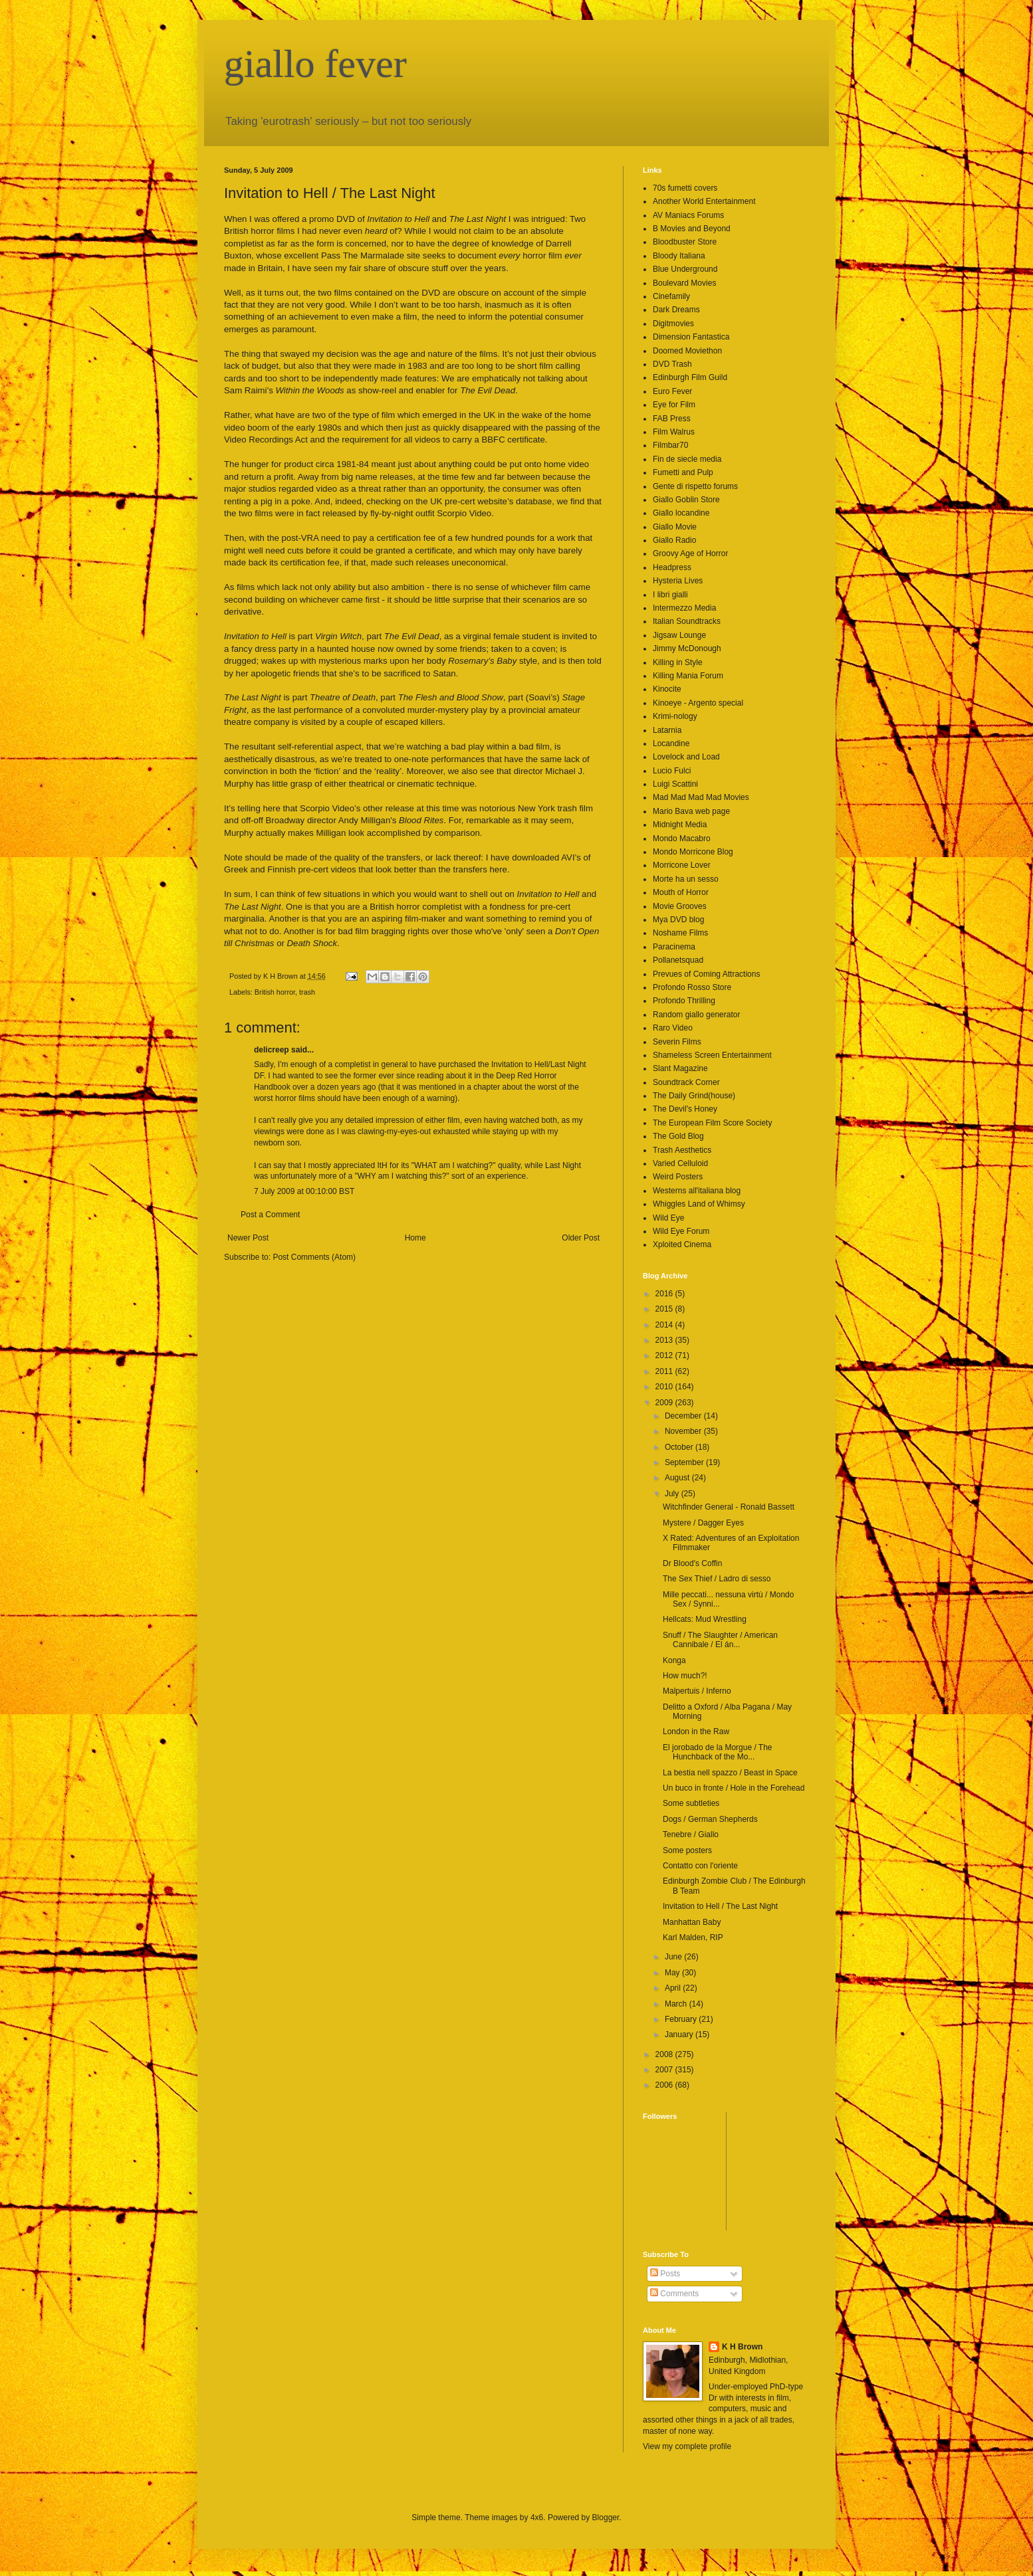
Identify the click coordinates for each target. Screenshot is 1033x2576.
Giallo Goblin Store (686, 499)
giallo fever (315, 64)
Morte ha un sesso (686, 879)
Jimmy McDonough (687, 648)
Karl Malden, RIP (693, 1937)
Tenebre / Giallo (691, 1834)
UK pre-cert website (468, 501)
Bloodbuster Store (685, 242)
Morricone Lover (682, 865)
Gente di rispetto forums (695, 486)
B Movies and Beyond (692, 228)
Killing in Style (678, 662)
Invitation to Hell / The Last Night (720, 1906)
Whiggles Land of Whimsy (699, 1204)
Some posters (687, 1850)
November (684, 1431)
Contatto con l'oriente (700, 1865)
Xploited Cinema (682, 1244)
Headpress (672, 567)
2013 (665, 1340)
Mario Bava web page (691, 811)
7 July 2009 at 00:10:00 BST (304, 1191)
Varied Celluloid (680, 1163)
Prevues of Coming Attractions (706, 974)
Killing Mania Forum (688, 675)
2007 (665, 2069)
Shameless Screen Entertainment (712, 1055)
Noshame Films (680, 933)
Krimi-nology (675, 716)
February (682, 2019)
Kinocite (667, 689)
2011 (665, 1371)
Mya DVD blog (678, 919)
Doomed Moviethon (687, 350)
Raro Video (673, 1028)
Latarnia (667, 730)
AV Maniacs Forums (688, 215)
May (673, 1972)
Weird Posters (678, 1176)
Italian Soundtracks (687, 621)
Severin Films (677, 1041)
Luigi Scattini (675, 784)
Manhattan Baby (692, 1922)
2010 (665, 1386)
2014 (665, 1325)
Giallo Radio (674, 540)
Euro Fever (672, 391)
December (684, 1416)
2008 (665, 2054)
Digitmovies (673, 323)
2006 (665, 2085)
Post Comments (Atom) (314, 1257)
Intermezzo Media (684, 608)
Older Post (581, 1237)
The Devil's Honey (685, 1109)
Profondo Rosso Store (692, 987)
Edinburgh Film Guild (690, 377)
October (680, 1447)
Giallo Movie (675, 527)
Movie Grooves (680, 906)
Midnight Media (680, 824)
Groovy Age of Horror (690, 553)
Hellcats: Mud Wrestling (704, 1619)
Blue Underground (685, 269)
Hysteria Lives (678, 580)
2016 (665, 1293)
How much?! (685, 1675)
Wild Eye (668, 1218)
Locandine (671, 743)
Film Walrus (674, 432)
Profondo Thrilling (684, 1000)
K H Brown (742, 2346)
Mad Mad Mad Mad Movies (701, 797)
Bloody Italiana (679, 255)
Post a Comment (270, 1214)
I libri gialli (670, 594)
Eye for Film (674, 404)
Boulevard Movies (684, 283)
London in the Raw (696, 1731)
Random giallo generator (696, 1014)
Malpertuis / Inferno (697, 1691)
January (680, 2034)
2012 (665, 1355)
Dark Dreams (676, 309)
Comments (674, 2293)
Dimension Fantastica (691, 337)
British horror (275, 992)
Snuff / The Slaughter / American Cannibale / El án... (720, 1640)
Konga (674, 1660)
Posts (665, 2273)
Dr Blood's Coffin (692, 1563)
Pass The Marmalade (362, 255)
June (674, 1956)
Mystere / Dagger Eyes (703, 1523)
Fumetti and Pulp (683, 472)
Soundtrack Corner (686, 1082)
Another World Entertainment (704, 201)
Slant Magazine (680, 1068)
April (674, 1988)
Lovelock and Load (686, 756)
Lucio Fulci (672, 770)
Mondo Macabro (682, 838)
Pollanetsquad (678, 960)
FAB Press (672, 418)
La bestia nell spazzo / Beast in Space (730, 1772)
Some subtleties (691, 1803)
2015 (665, 1309)
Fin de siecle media (687, 459)
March (677, 2004)
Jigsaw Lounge (679, 635)
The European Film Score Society (712, 1123)
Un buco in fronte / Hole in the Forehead (733, 1788)
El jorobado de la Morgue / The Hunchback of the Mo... (717, 1752)
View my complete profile (687, 2446)
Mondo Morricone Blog (693, 851)
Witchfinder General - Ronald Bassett (728, 1507)
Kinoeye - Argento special (698, 703)
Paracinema (674, 946)
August (678, 1477)
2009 (665, 1402)
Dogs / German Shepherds (710, 1819)
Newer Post (248, 1237)
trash (307, 992)
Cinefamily (671, 296)
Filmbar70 (670, 445)
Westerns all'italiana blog (697, 1190)
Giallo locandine (681, 513)
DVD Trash (672, 364)
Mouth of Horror (681, 892)
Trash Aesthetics (682, 1150)
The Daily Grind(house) (694, 1095)
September (685, 1462)
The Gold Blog (678, 1136)
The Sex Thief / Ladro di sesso (717, 1578)
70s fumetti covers (685, 188)
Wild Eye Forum (681, 1231)
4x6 (536, 2517)
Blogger (606, 2517)
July (673, 1493)
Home (415, 1237)
